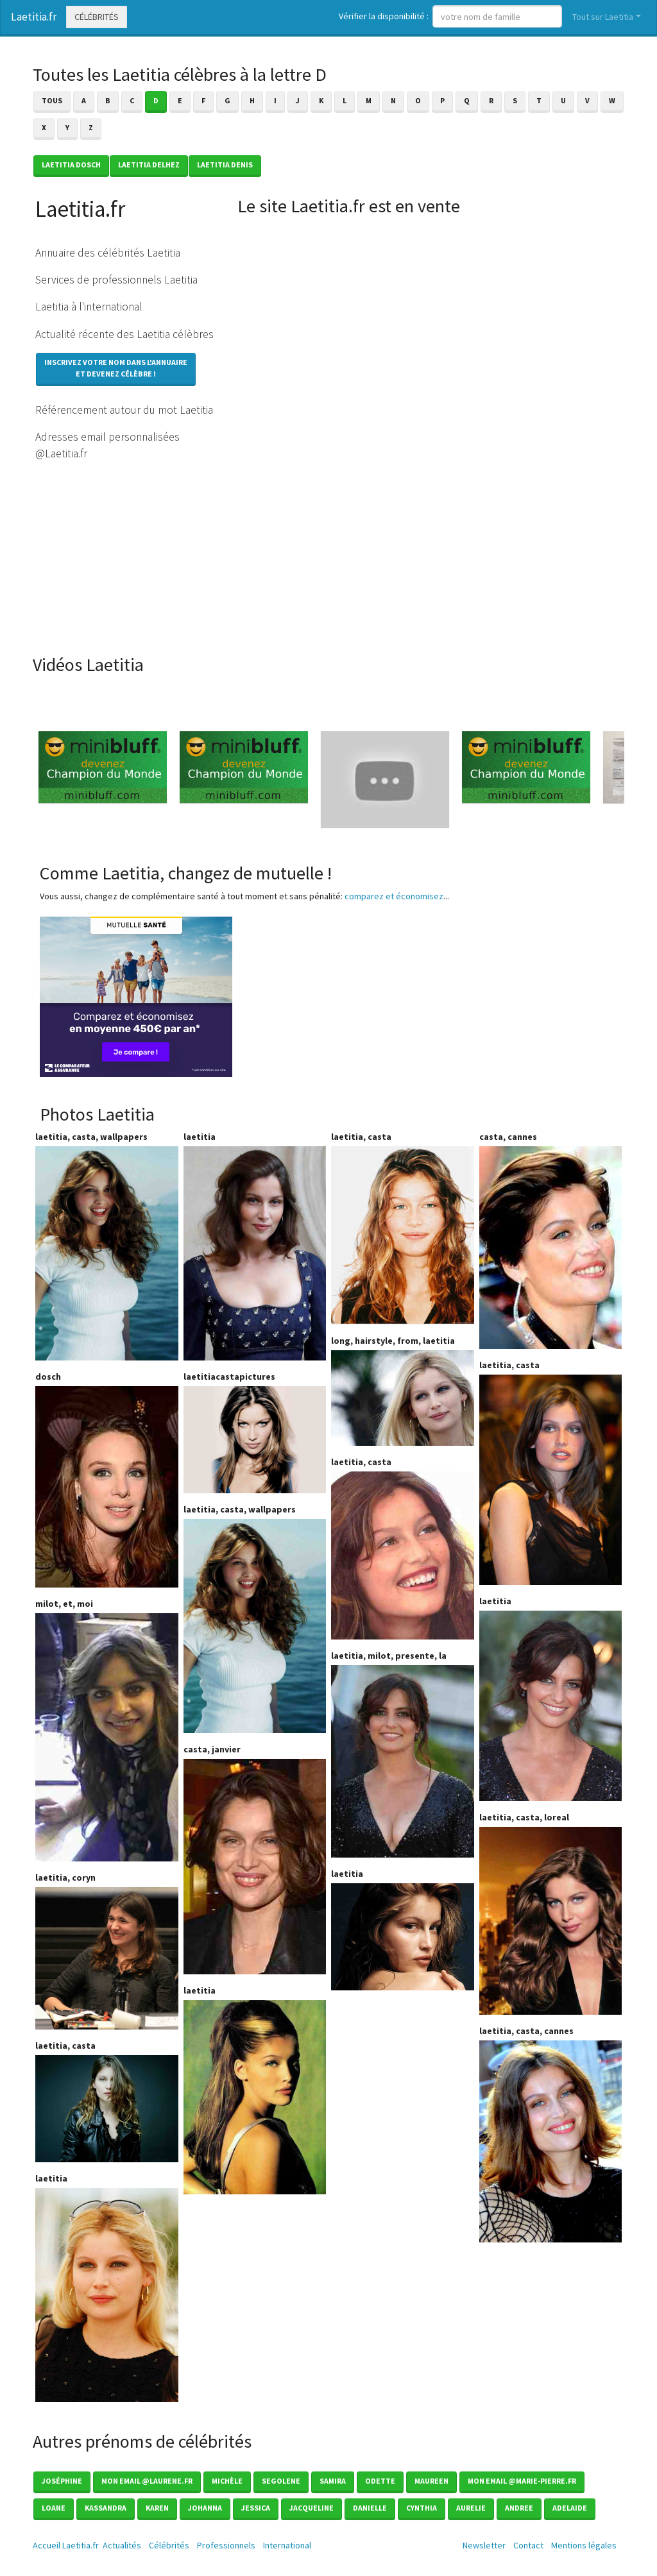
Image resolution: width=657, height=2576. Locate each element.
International (287, 2545)
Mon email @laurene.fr (146, 2481)
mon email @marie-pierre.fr (522, 2481)
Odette (380, 2481)
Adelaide (569, 2507)
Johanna (205, 2507)
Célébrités (96, 16)
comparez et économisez (394, 896)
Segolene (281, 2481)
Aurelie (471, 2507)
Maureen (431, 2481)
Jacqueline (311, 2507)
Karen (157, 2507)
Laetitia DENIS (225, 164)
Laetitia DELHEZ (149, 164)
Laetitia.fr (33, 17)
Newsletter (484, 2545)
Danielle (370, 2507)
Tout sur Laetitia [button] (602, 16)
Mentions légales (584, 2545)
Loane (53, 2507)
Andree (519, 2507)
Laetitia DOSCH (71, 164)
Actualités (122, 2545)
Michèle (227, 2481)
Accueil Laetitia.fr (66, 2545)
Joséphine (62, 2481)
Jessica (255, 2507)
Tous (52, 100)
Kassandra (105, 2507)
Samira (333, 2481)
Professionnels (226, 2545)
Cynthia (421, 2507)
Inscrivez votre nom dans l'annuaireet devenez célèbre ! (115, 367)
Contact (528, 2545)
